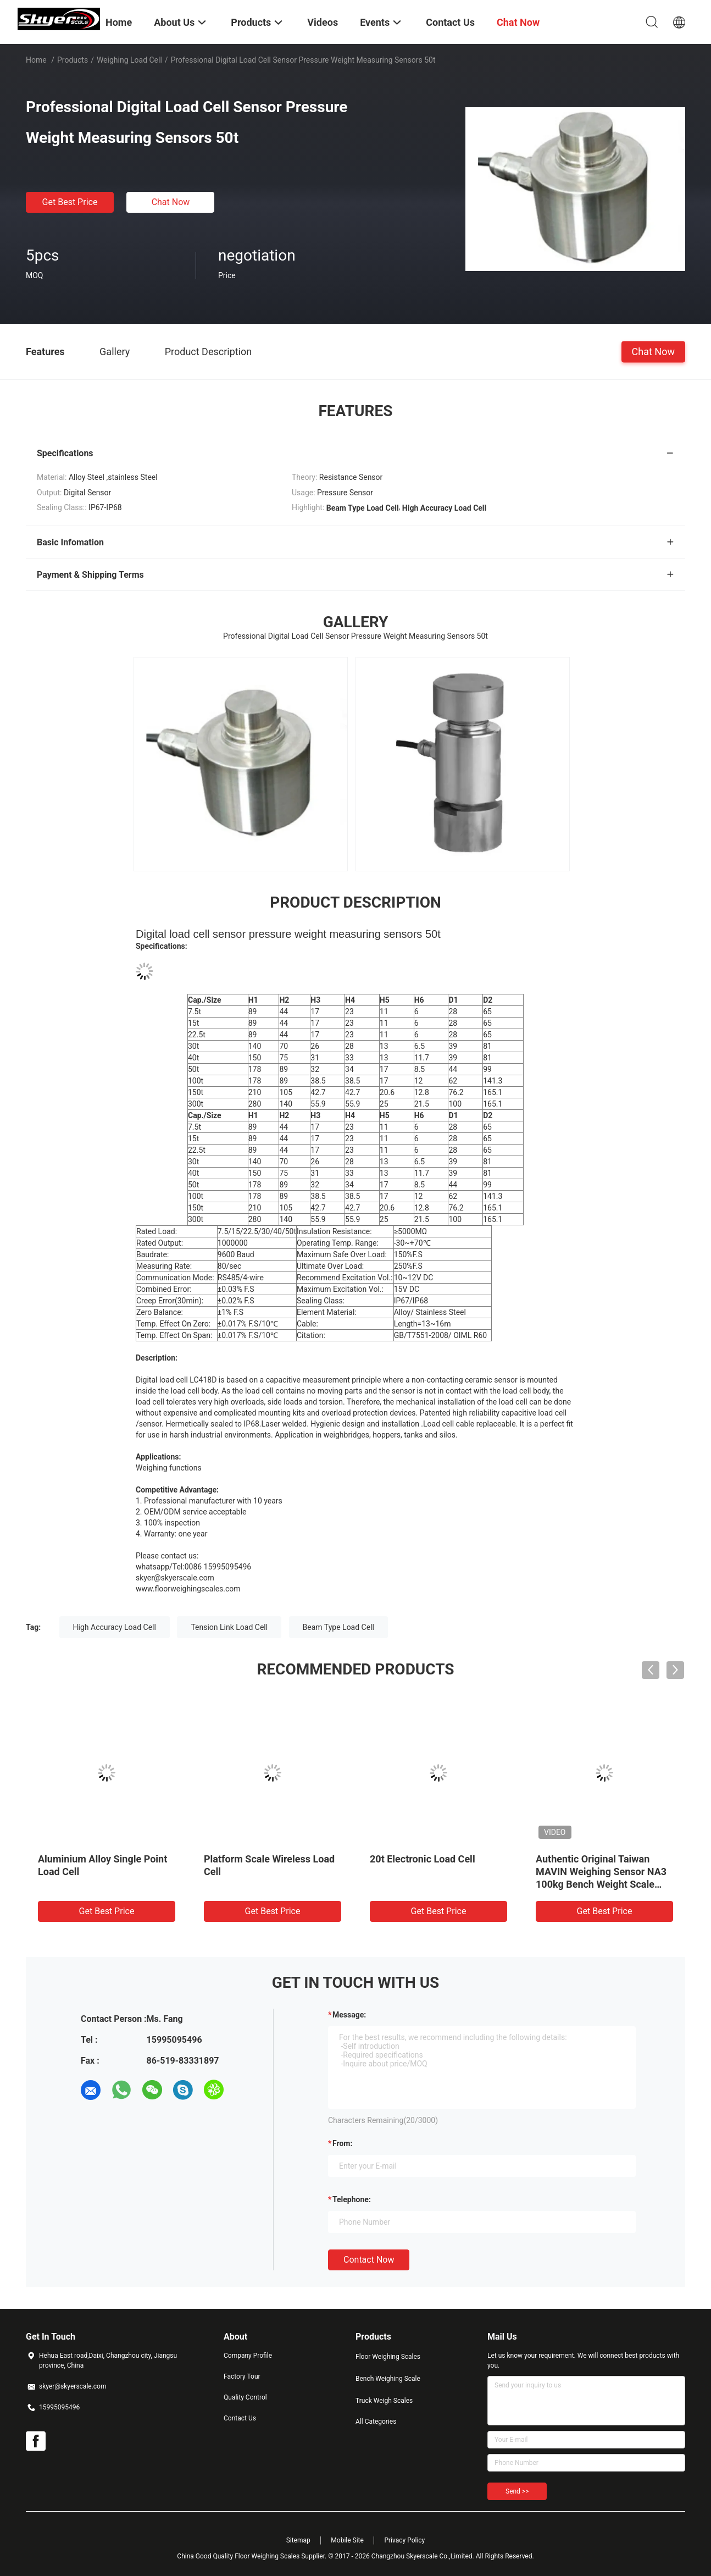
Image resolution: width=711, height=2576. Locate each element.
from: (342, 2143)
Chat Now (171, 202)
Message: (349, 2014)
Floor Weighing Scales (387, 2357)
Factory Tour (242, 2376)
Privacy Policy (404, 2540)
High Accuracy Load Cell (114, 1627)
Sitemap (298, 2540)
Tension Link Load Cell (229, 1627)
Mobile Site (347, 2540)
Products (72, 60)
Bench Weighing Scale (387, 2378)
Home (36, 60)
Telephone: (351, 2199)
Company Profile (248, 2355)
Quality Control (245, 2397)
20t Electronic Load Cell (422, 1859)
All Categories (375, 2421)
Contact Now (368, 2259)
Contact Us (240, 2418)
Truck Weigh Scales (384, 2400)
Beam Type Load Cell (338, 1627)
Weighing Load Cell (129, 60)
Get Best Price (70, 202)
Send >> (517, 2491)
